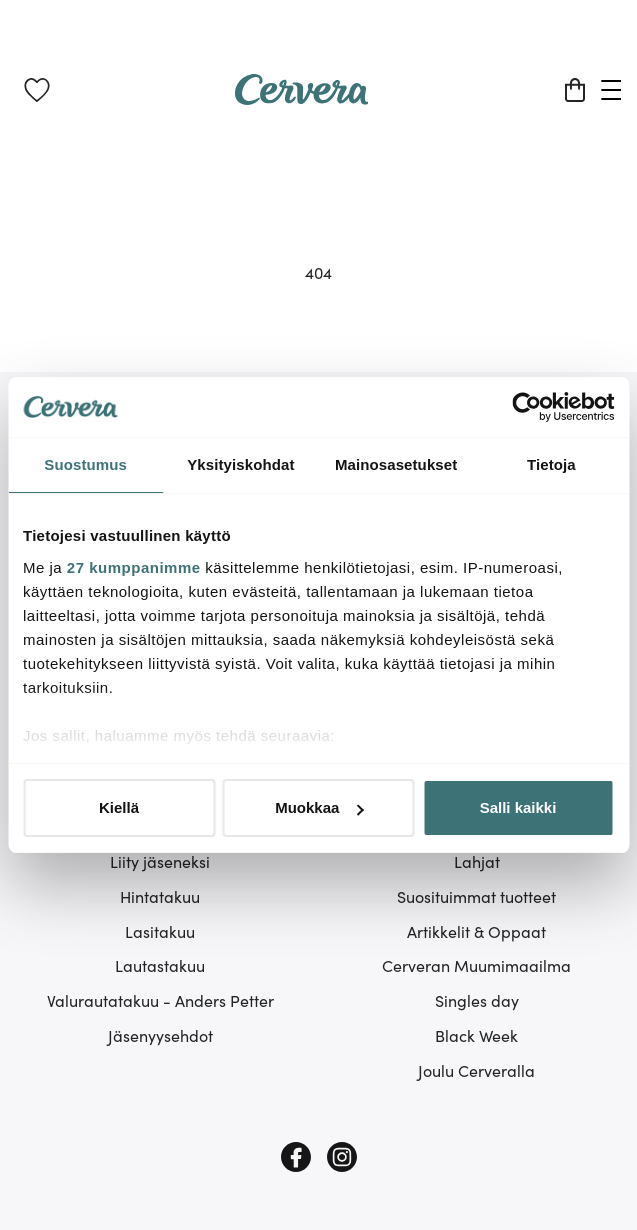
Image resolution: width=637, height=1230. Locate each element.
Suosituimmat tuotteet (476, 896)
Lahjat (477, 861)
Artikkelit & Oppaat (476, 931)
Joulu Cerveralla (476, 1070)
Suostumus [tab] (85, 464)
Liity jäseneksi (160, 861)
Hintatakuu (160, 896)
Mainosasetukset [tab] (396, 464)
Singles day (477, 1000)
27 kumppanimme (134, 567)
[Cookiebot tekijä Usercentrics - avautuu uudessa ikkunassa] (526, 407)
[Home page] (302, 98)
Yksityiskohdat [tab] (240, 464)
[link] (37, 90)
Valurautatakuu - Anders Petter (160, 1000)
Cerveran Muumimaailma (476, 965)
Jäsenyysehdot (160, 1035)
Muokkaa (319, 807)
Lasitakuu (160, 931)
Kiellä (119, 807)
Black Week (476, 1035)
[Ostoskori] (575, 90)
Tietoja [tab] (551, 464)
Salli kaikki (518, 807)
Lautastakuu (160, 965)
